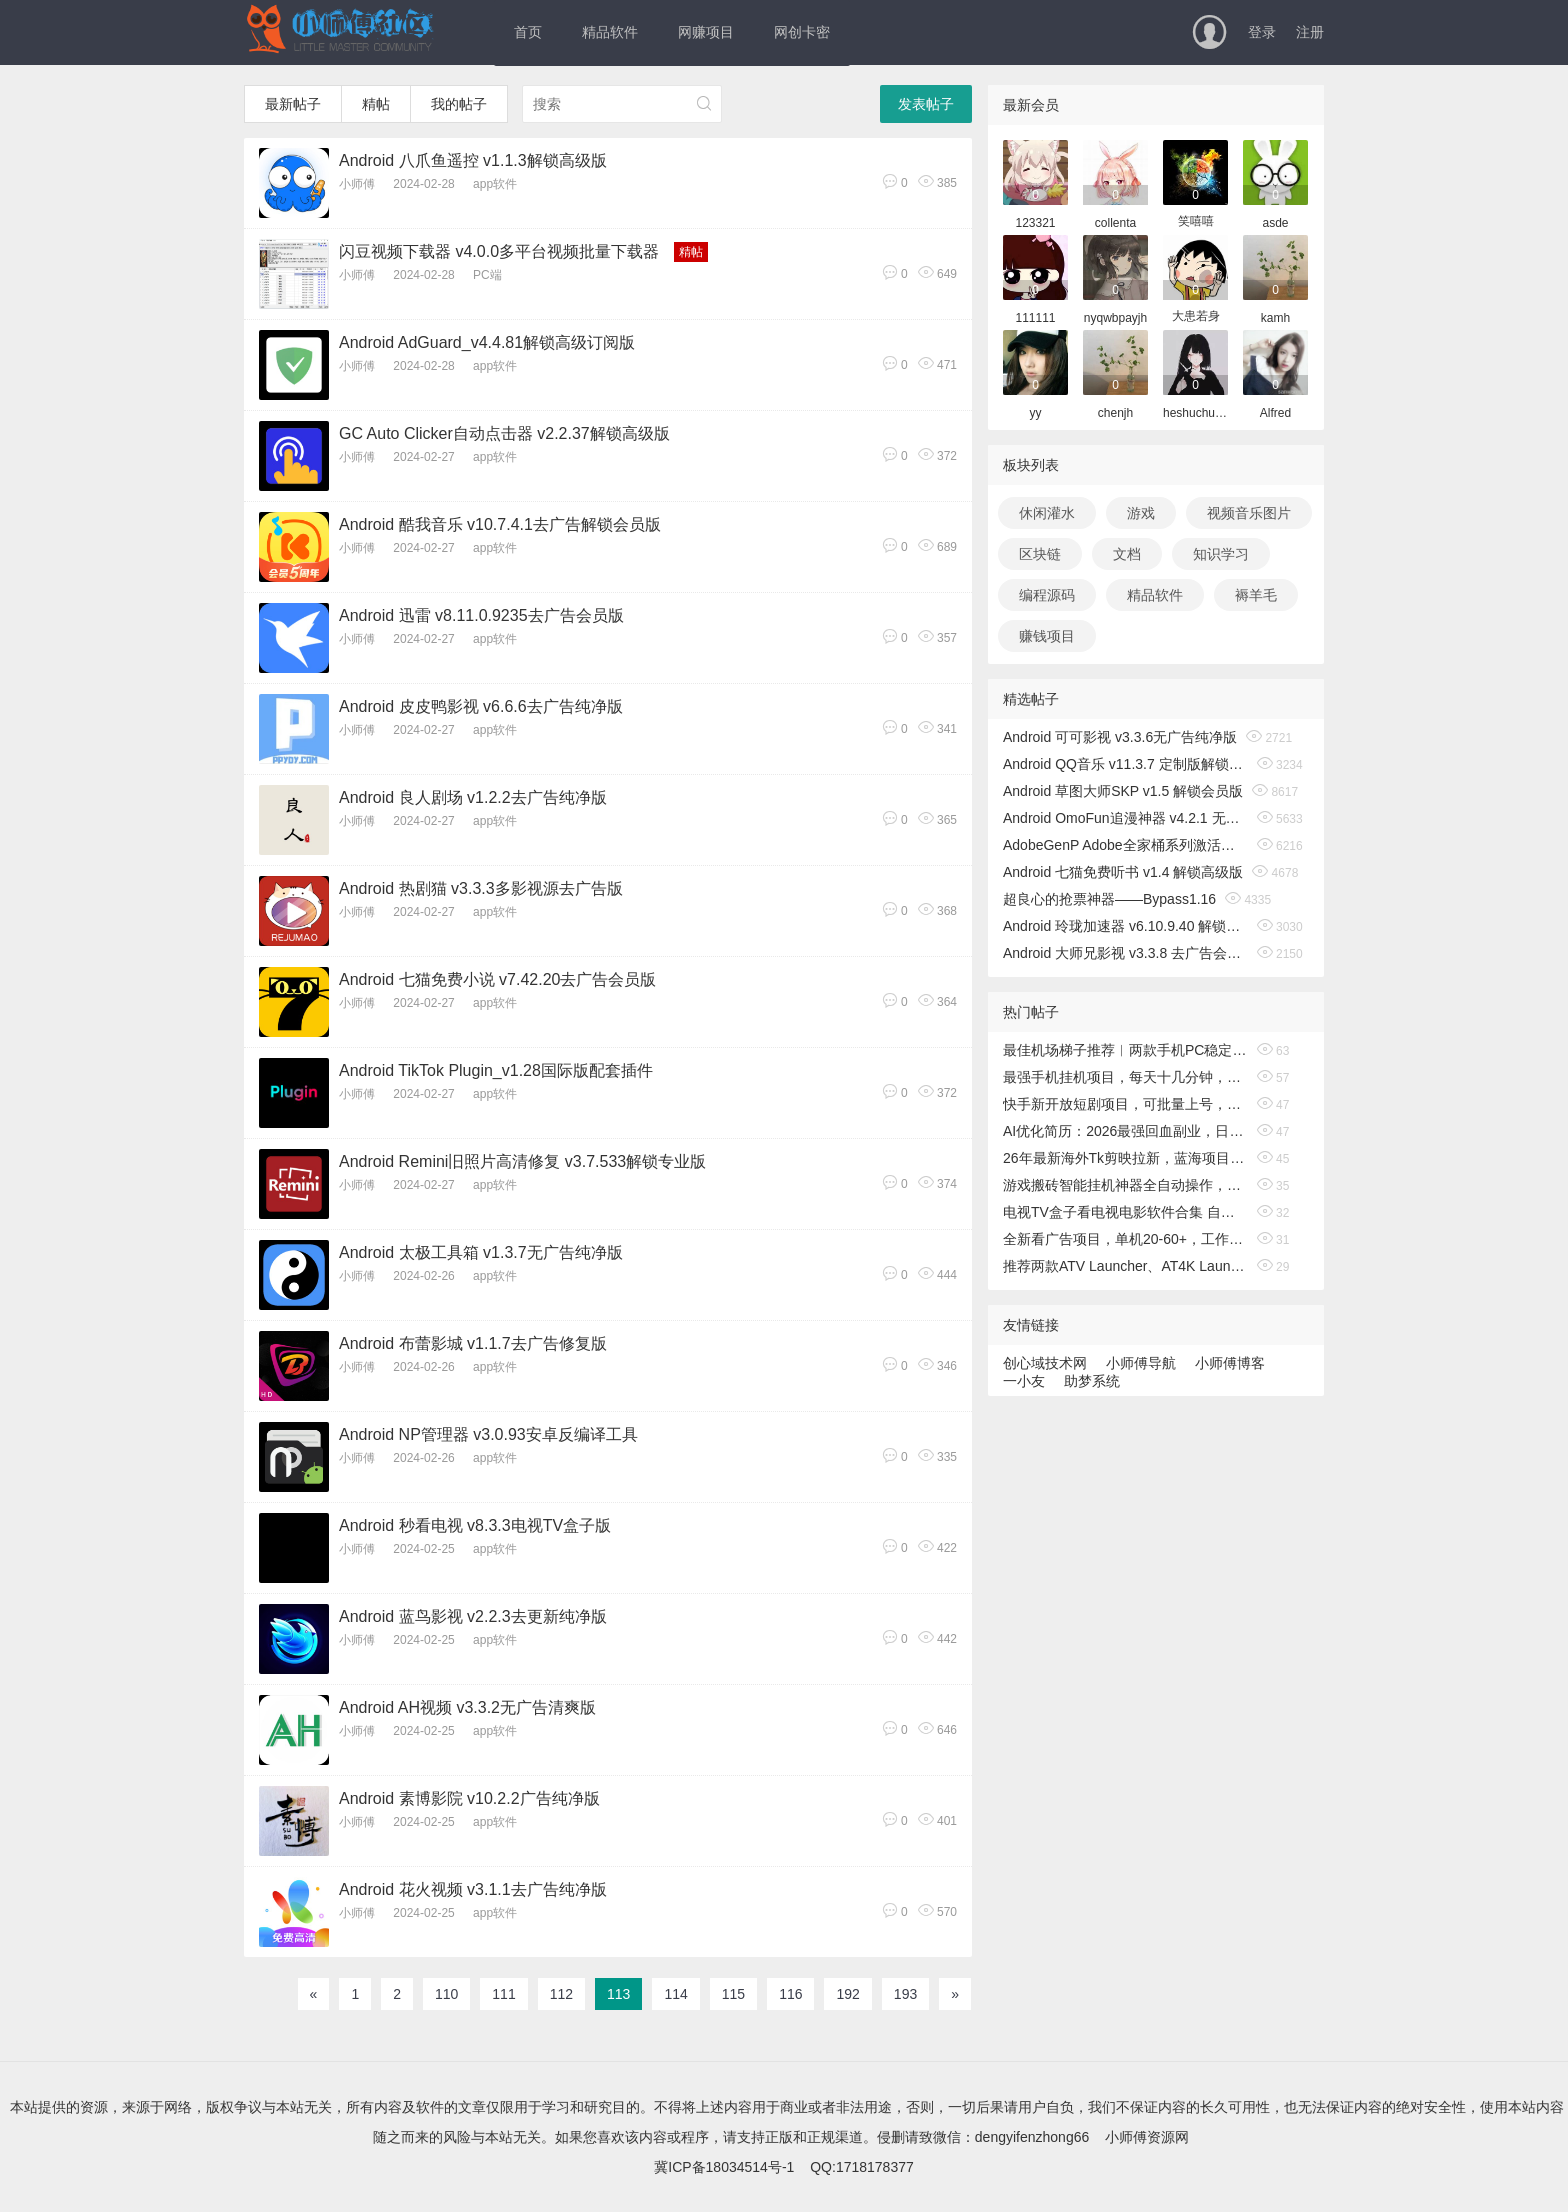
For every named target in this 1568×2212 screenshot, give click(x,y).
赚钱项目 (1047, 636)
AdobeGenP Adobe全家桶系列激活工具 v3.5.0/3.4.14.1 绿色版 (1125, 845)
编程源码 (1047, 595)
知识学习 (1221, 554)
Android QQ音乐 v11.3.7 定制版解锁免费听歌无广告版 (1125, 764)
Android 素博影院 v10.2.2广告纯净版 (469, 1798)
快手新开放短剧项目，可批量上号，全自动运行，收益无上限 (1125, 1104)
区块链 (1040, 554)
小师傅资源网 (1147, 2137)
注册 (1310, 32)
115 (733, 1994)
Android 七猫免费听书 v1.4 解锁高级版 (1123, 872)
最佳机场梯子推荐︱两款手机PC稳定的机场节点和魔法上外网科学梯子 (1125, 1050)
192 (847, 1994)
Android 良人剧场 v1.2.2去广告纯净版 (473, 797)
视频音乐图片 (1249, 513)
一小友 (1024, 1381)
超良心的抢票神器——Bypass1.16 (1109, 899)
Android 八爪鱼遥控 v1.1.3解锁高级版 (473, 160)
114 (675, 1994)
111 (503, 1994)
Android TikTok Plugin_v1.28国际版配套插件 (496, 1070)
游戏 (1141, 513)
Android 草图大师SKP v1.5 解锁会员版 (1123, 791)
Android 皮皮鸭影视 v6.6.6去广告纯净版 (481, 706)
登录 (1262, 32)
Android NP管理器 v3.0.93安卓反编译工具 (488, 1434)
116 (790, 1994)
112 (561, 1994)
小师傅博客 (1230, 1363)
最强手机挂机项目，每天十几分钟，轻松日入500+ (1125, 1077)
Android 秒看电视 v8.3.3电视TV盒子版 (475, 1525)
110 (446, 1994)
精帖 (376, 104)
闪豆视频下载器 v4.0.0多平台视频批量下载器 (499, 251)
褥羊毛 (1256, 595)
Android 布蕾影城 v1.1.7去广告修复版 (473, 1343)
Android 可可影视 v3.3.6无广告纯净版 (1120, 737)
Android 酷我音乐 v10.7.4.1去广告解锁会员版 (500, 524)
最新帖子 (293, 104)
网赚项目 (706, 32)
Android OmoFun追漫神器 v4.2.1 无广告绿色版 (1125, 818)
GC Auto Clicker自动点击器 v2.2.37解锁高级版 (504, 433)
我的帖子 (459, 104)
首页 (528, 32)
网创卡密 (802, 32)
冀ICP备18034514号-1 (724, 2167)
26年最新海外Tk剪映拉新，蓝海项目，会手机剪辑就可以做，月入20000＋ (1125, 1158)
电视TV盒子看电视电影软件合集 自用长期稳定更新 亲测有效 (1125, 1212)
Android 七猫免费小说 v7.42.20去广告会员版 (497, 979)
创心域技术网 (1045, 1363)
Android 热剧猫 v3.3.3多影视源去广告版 (481, 888)
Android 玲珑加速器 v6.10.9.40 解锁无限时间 (1125, 926)
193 (905, 1994)
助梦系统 (1092, 1381)
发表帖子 (926, 104)
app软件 (495, 184)
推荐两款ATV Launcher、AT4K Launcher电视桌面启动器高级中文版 (1125, 1266)
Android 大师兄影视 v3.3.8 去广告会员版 (1125, 953)
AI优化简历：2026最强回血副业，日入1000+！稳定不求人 (1125, 1131)
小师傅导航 (1141, 1363)
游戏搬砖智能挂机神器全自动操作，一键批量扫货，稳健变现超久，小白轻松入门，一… (1125, 1185)
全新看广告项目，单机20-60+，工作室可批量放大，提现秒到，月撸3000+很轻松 (1125, 1239)
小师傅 (357, 184)
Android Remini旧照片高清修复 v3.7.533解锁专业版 (522, 1161)
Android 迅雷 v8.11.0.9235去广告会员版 (481, 615)
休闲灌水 (1047, 513)
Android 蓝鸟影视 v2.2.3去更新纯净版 (473, 1616)
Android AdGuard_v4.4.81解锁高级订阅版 (487, 342)
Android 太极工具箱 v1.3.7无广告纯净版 (481, 1252)
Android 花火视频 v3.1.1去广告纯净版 (473, 1889)
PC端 (487, 275)
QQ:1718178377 (862, 2167)
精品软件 (610, 32)
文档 (1127, 554)
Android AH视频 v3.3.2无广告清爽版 (467, 1707)
